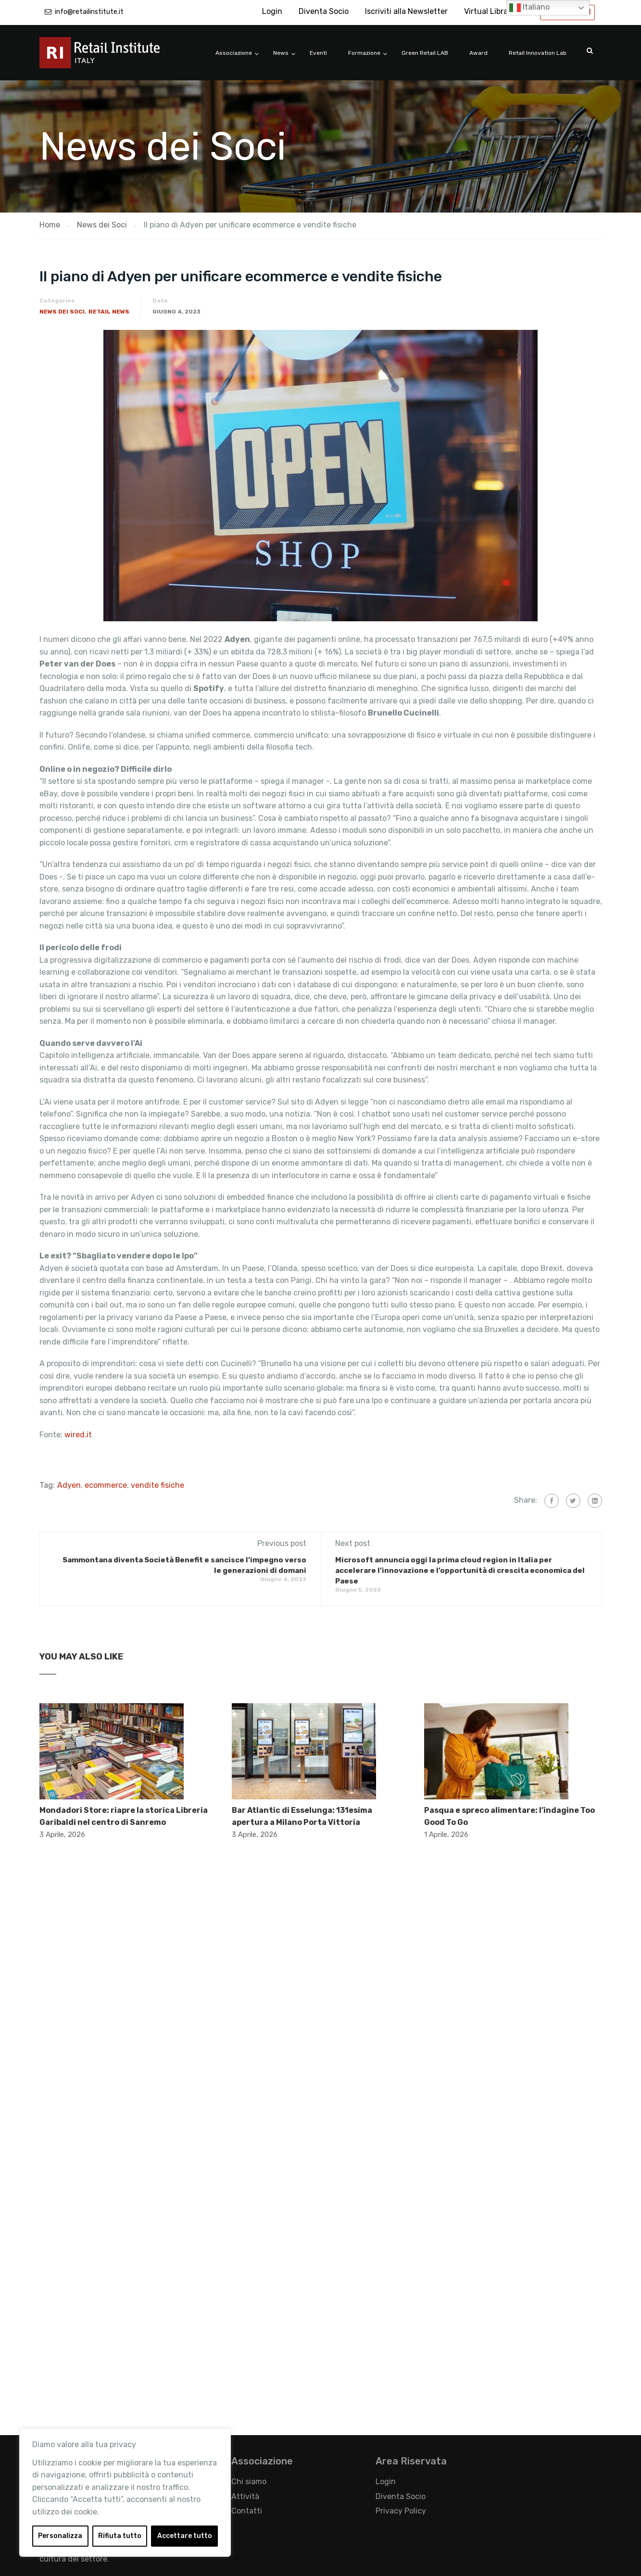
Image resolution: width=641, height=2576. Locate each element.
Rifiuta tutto (119, 2536)
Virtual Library (489, 11)
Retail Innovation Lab (537, 53)
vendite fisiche (157, 1485)
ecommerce (106, 1485)
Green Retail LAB (425, 53)
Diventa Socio (324, 11)
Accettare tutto (184, 2536)
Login (272, 11)
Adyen (69, 1485)
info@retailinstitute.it (89, 12)
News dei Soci (62, 311)
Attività (245, 2496)
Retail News (108, 311)
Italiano (529, 7)
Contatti (246, 2510)
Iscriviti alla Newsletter (406, 11)
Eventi (318, 53)
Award (478, 53)
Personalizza (60, 2536)
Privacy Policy (401, 2510)
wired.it (78, 1434)
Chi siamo (248, 2481)
